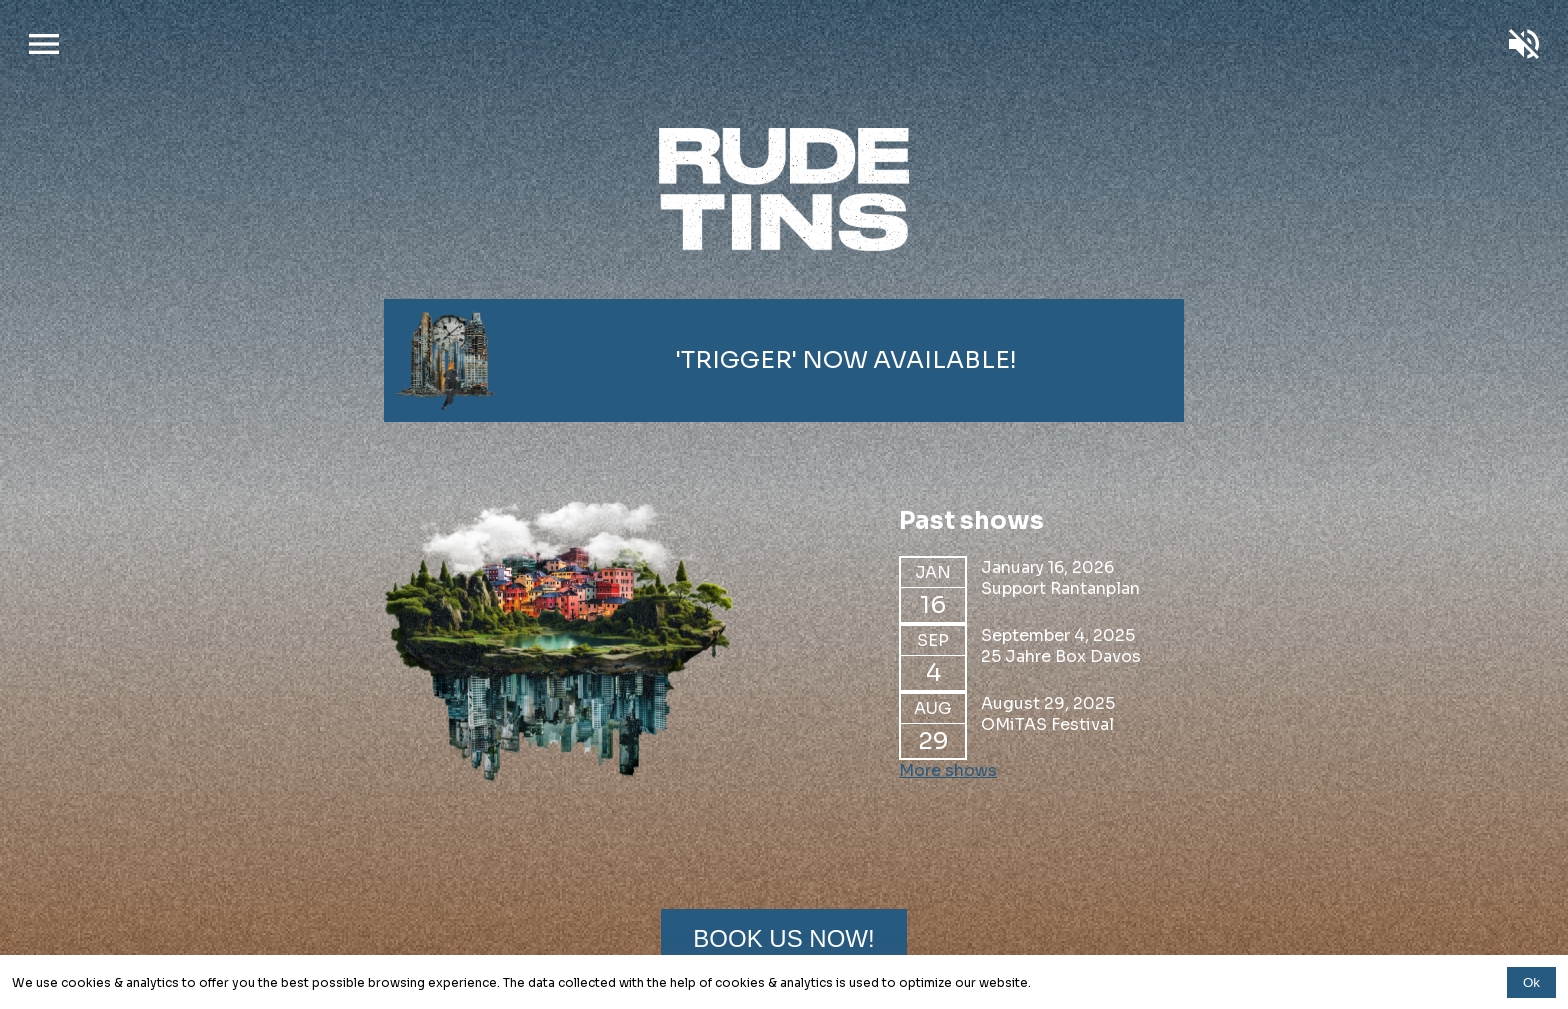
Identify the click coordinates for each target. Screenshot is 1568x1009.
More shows (948, 770)
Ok (1531, 982)
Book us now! (783, 938)
